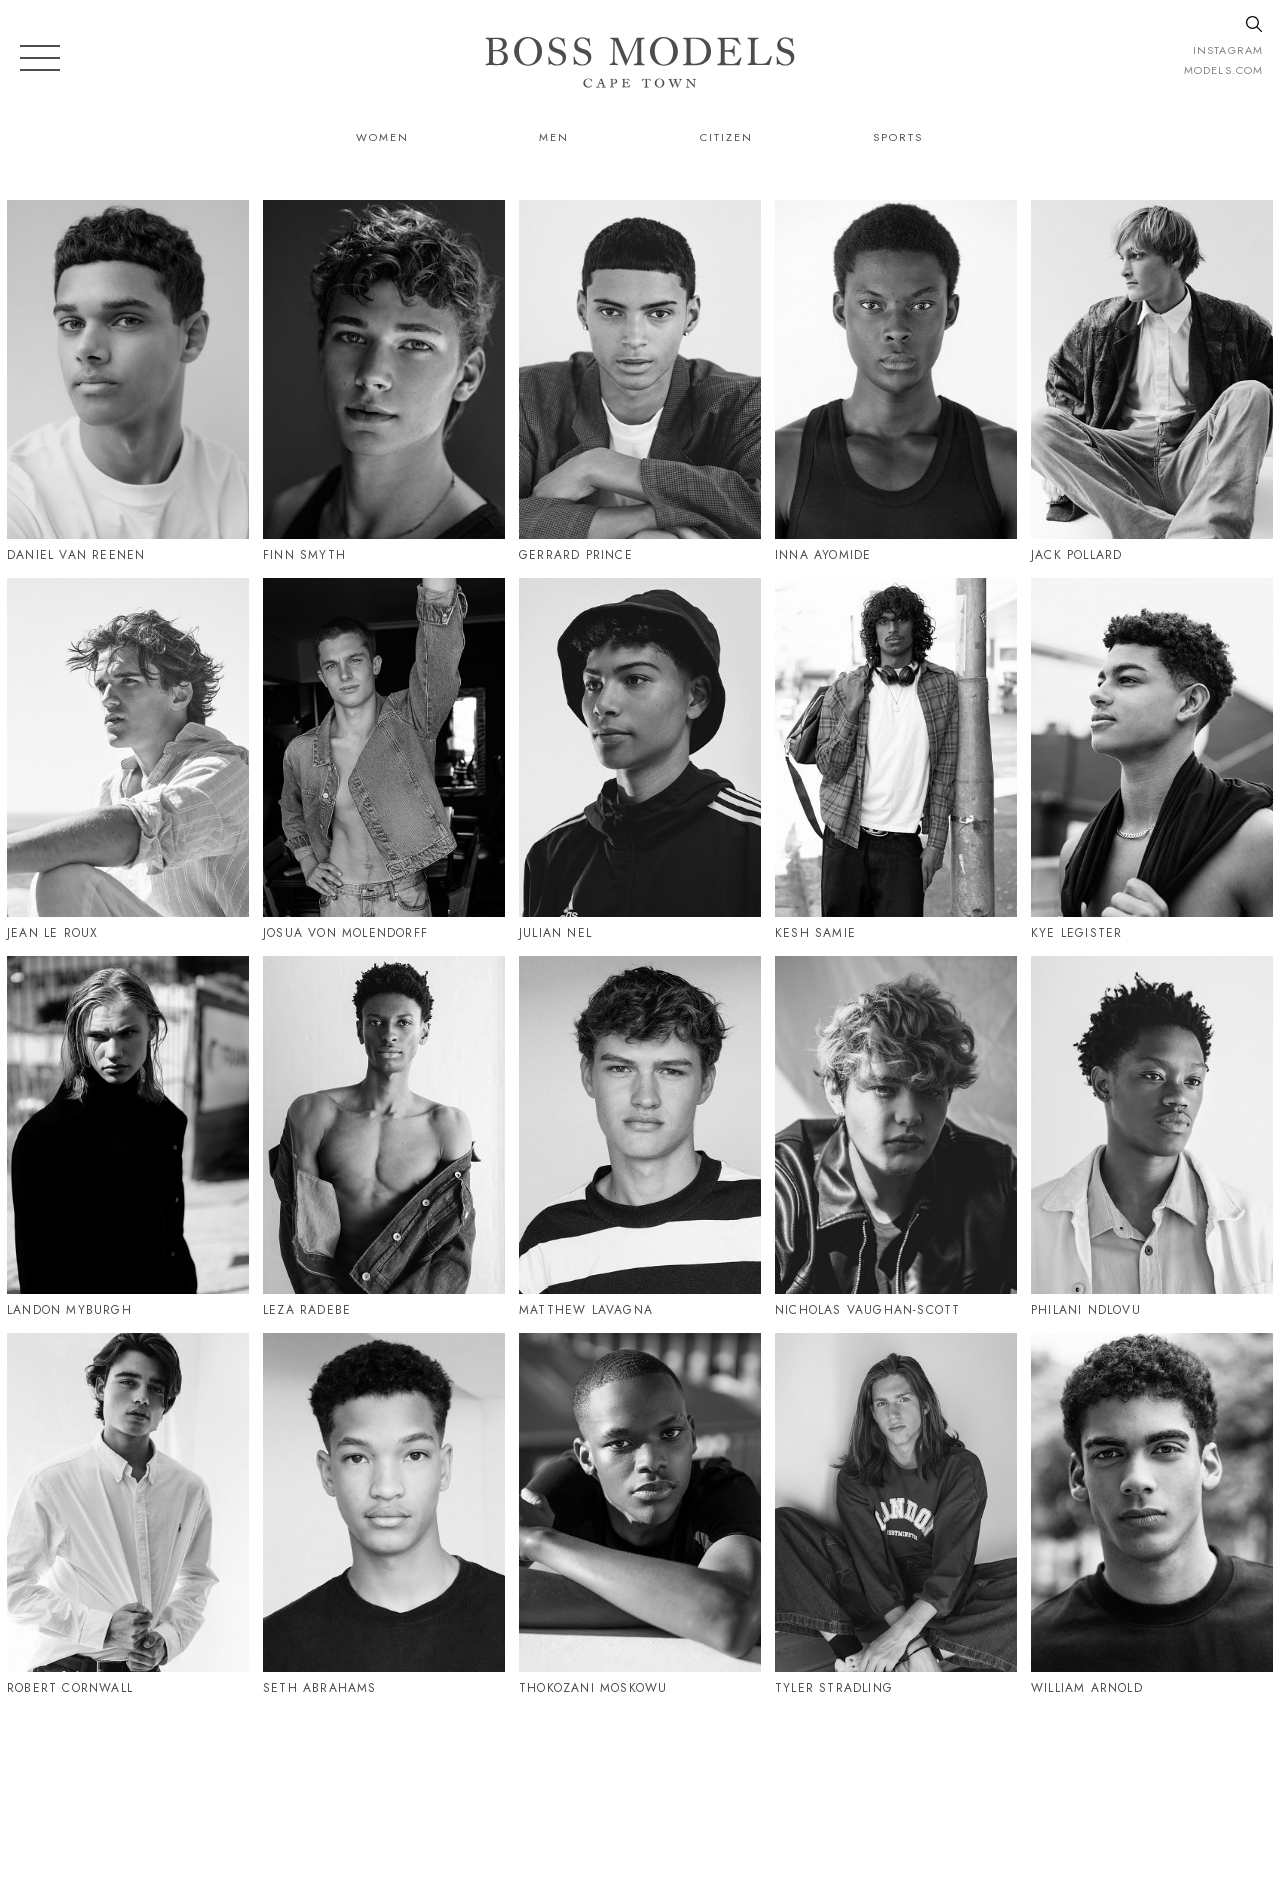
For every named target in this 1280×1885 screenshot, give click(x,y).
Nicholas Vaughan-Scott (867, 1310)
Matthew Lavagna (586, 1310)
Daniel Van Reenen (76, 555)
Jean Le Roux (52, 933)
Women (382, 137)
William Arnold (1087, 1688)
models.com (1223, 70)
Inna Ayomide (823, 555)
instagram (1228, 50)
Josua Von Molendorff (345, 933)
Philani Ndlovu (1086, 1310)
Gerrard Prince (576, 555)
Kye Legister (1076, 933)
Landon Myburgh (69, 1310)
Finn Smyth (304, 555)
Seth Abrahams (320, 1688)
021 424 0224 (844, 1782)
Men (554, 137)
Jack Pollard (1076, 555)
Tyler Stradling (834, 1688)
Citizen (726, 137)
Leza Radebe (307, 1310)
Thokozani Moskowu (593, 1688)
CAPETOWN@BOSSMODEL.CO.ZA (1053, 1782)
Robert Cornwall (70, 1688)
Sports (898, 137)
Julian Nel (555, 933)
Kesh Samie (815, 933)
